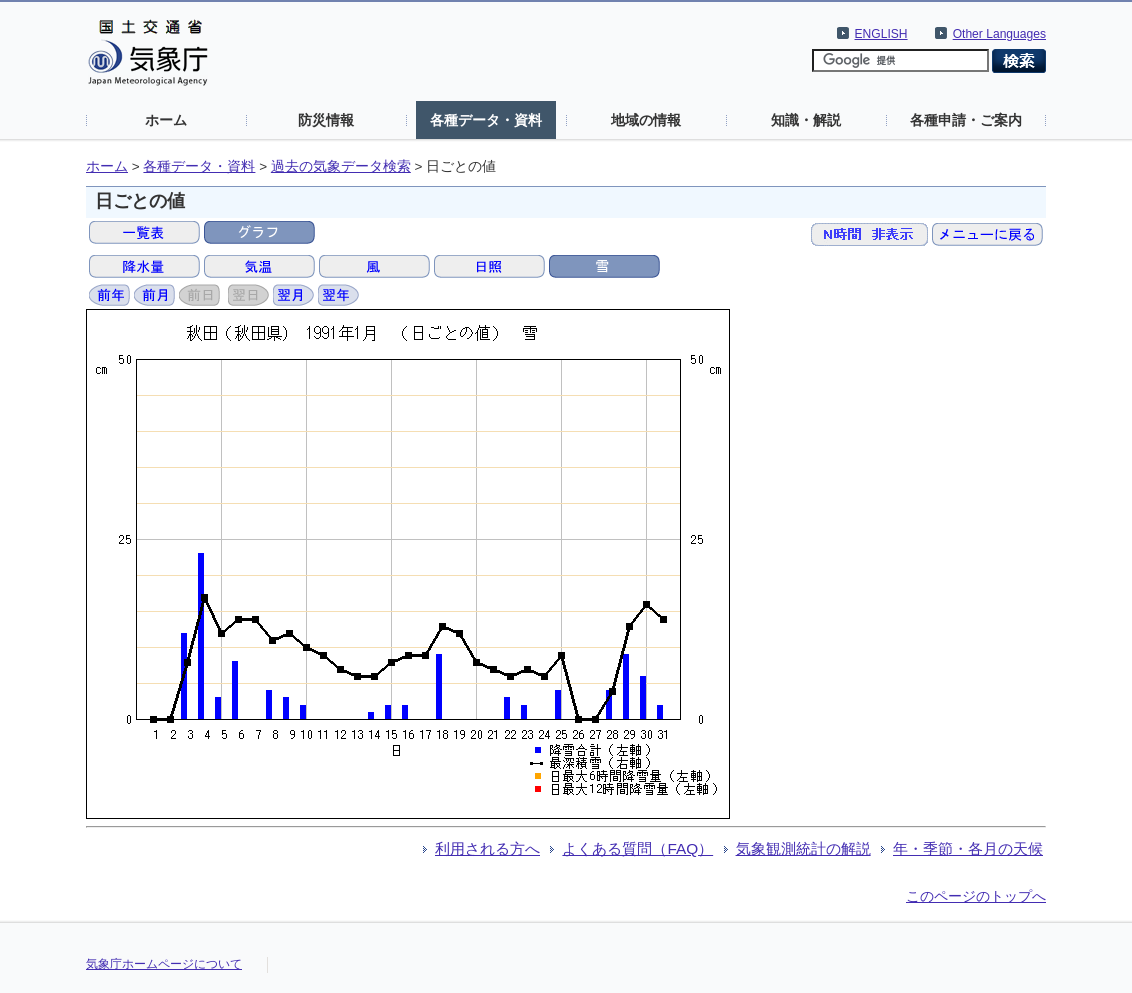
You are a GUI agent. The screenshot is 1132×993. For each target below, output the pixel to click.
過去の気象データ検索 (341, 166)
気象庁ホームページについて (164, 964)
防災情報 (326, 120)
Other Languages (999, 34)
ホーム (166, 120)
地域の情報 (646, 120)
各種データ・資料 (486, 120)
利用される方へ (487, 848)
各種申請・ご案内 (966, 120)
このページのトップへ (976, 896)
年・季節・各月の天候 (968, 848)
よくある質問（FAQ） (637, 848)
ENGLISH (881, 34)
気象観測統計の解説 (803, 848)
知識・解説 (806, 120)
